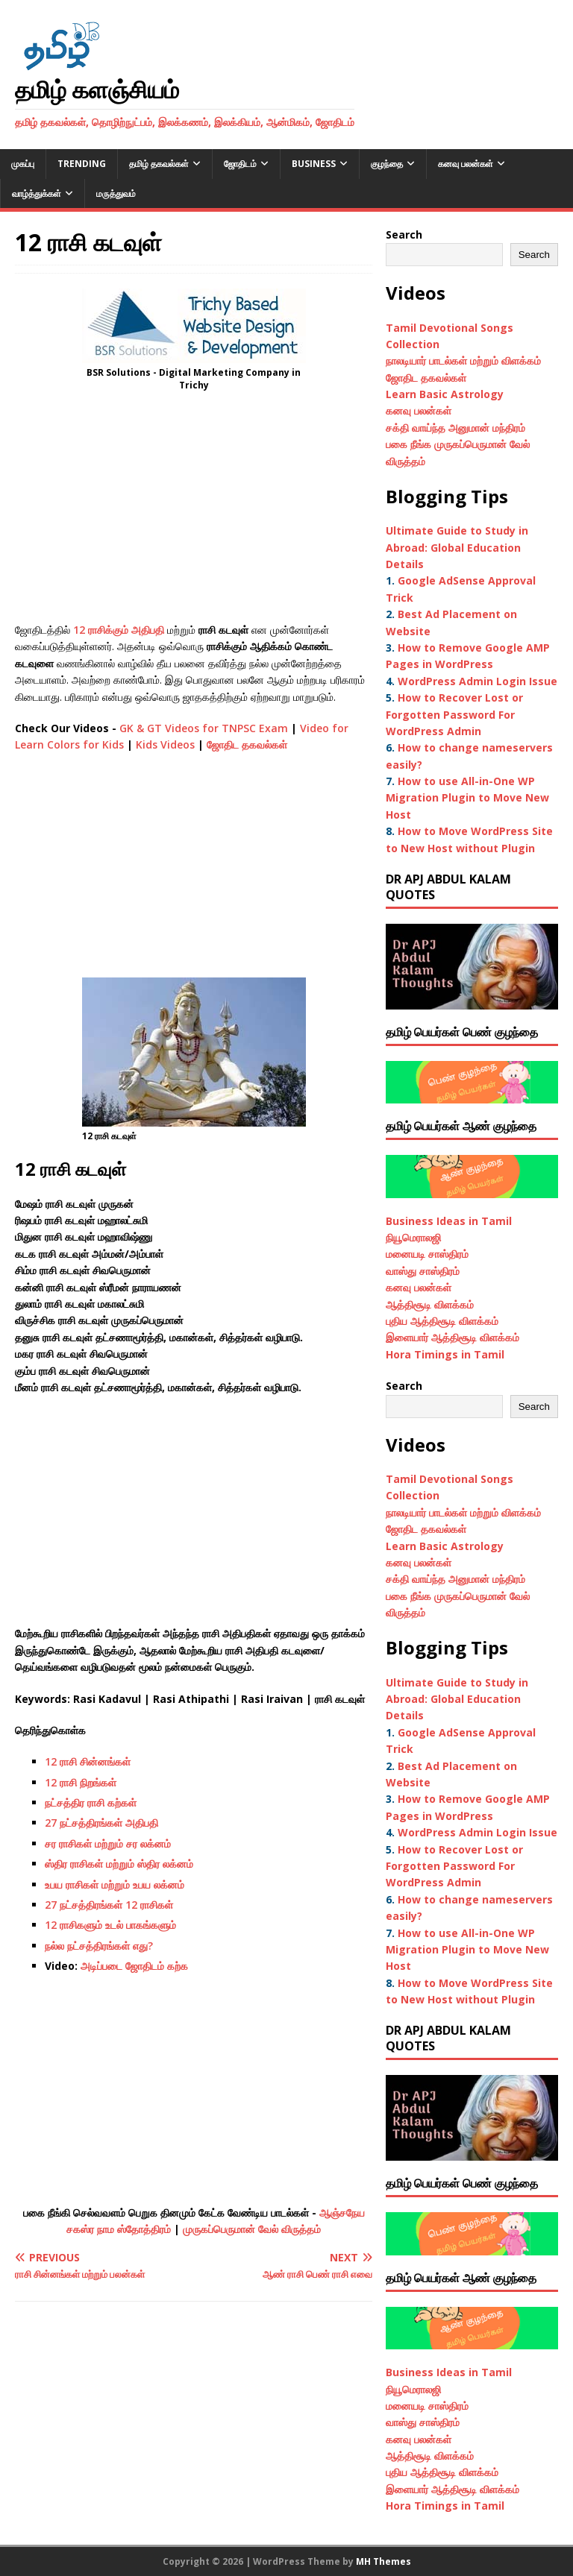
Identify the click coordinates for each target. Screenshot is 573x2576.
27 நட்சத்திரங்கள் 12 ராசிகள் (109, 1905)
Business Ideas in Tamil (449, 1221)
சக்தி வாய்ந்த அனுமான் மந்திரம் (455, 428)
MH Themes (383, 2561)
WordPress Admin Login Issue (477, 681)
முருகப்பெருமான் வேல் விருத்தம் (252, 2229)
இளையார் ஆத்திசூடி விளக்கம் (452, 1337)
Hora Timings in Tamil (445, 1354)
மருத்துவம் (116, 193)
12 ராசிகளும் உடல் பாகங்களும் (110, 1925)
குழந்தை (387, 163)
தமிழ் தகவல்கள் (159, 163)
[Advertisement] (193, 511)
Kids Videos (165, 744)
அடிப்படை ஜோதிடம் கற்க (134, 1966)
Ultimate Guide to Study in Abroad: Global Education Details (457, 547)
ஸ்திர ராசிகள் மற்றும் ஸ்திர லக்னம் (119, 1864)
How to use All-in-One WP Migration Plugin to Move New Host (467, 798)
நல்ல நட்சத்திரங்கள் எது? (99, 1946)
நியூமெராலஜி (413, 1237)
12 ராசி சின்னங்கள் (88, 1761)
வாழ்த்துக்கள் (36, 193)
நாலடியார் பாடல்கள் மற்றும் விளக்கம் (465, 360)
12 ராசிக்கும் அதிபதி (118, 630)
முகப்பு (22, 163)
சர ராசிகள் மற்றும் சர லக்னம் (108, 1843)
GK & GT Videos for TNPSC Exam (203, 728)
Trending (81, 163)
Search (404, 234)
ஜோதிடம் (240, 163)
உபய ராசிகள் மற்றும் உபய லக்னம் (114, 1884)
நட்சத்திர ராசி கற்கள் (91, 1802)
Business (314, 163)
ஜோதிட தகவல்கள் (247, 744)
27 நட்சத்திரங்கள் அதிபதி (101, 1823)
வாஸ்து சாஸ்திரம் (423, 1271)
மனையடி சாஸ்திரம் (427, 1254)
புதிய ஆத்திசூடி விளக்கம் (442, 1321)
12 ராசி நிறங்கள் (80, 1782)
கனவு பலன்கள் (465, 163)
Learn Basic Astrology (445, 394)
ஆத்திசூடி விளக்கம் (430, 1304)
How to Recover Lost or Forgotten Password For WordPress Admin (454, 714)
